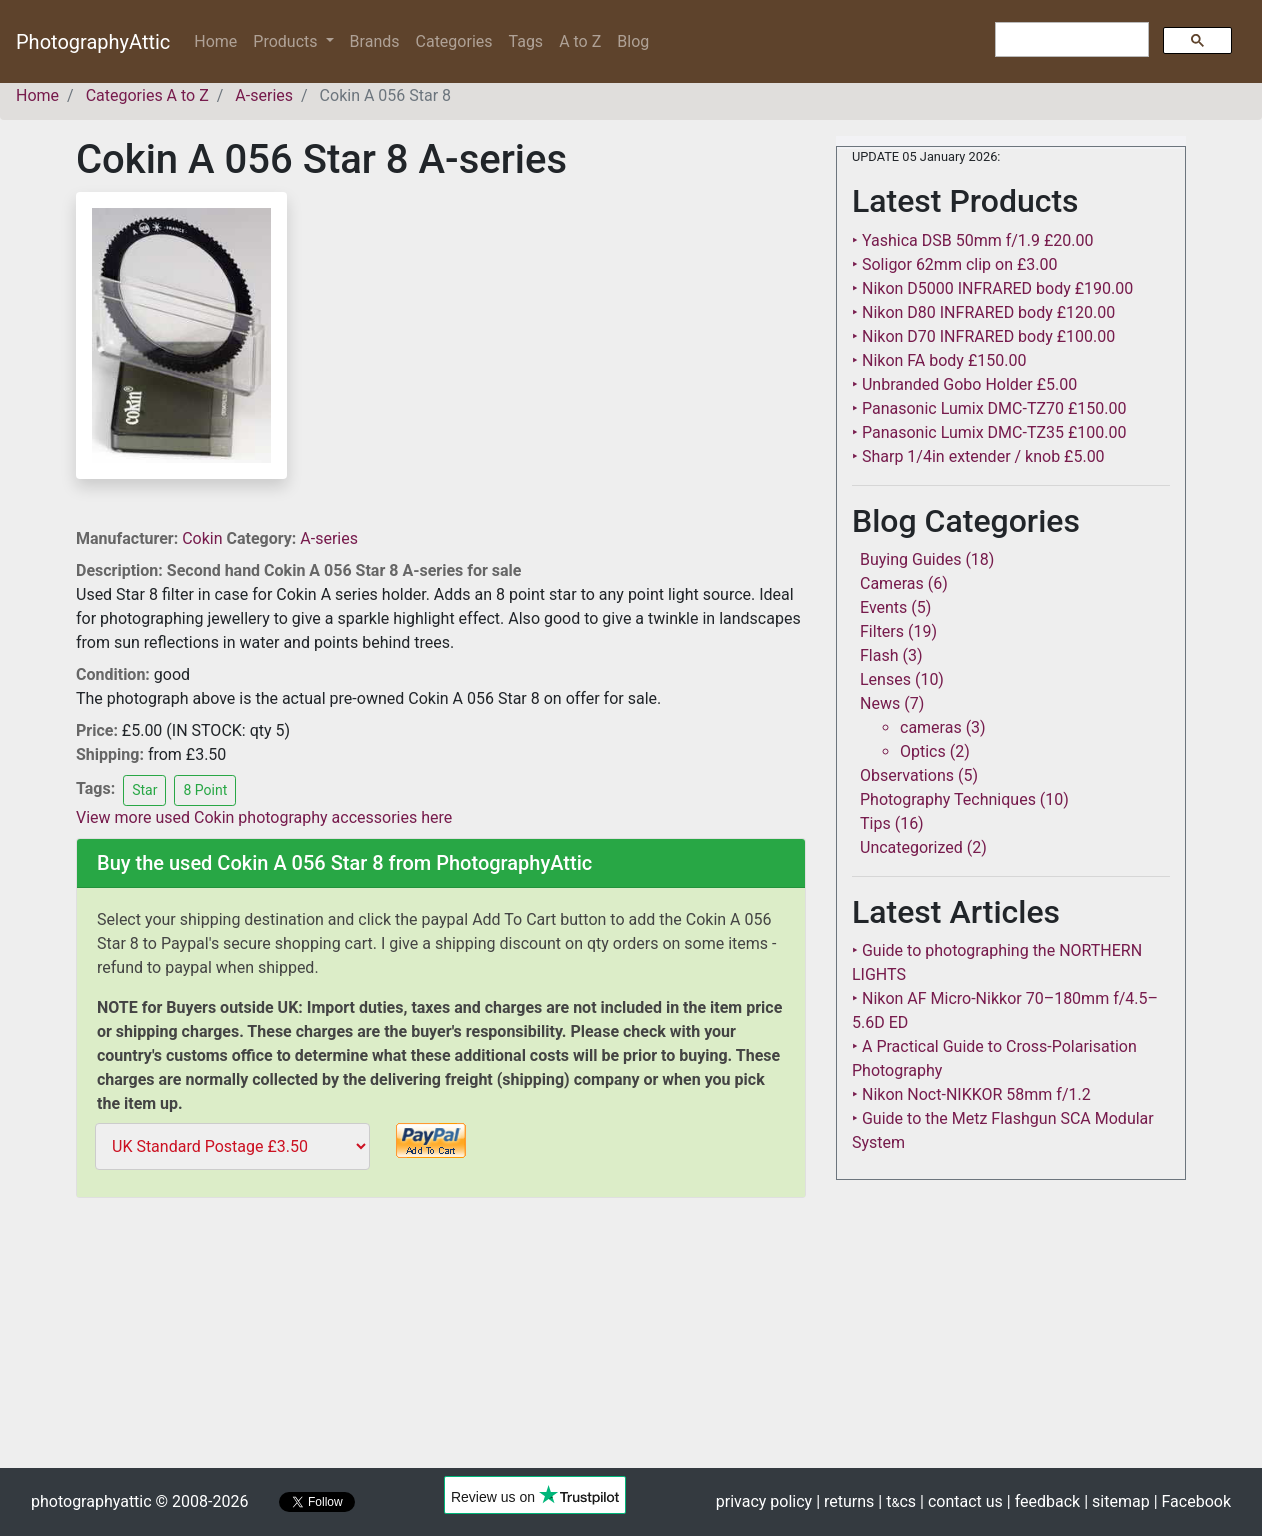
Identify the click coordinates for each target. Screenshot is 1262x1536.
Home (219, 40)
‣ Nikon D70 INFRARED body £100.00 (983, 336)
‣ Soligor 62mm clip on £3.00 (954, 264)
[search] (1070, 40)
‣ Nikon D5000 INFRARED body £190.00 (992, 288)
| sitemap (1116, 1501)
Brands (375, 41)
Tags (526, 41)
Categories (454, 41)
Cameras (892, 583)
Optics (923, 751)
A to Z (580, 41)
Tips (875, 823)
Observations (907, 775)
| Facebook (1192, 1501)
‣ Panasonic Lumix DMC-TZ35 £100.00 (989, 432)
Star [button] (144, 790)
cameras (931, 727)
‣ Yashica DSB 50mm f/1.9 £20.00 (973, 240)
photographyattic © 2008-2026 (139, 1501)
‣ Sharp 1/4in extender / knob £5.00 (978, 456)
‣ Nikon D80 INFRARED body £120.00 (983, 312)
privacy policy (764, 1501)
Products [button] (287, 41)
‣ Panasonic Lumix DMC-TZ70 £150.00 (989, 408)
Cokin (204, 538)
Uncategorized (911, 847)
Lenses (885, 679)
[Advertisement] (441, 1346)
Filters (882, 631)
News (880, 703)
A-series (329, 538)
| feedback (1043, 1501)
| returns (845, 1501)
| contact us (961, 1501)
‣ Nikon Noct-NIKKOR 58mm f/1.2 (971, 1094)
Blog (633, 41)
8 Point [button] (205, 790)
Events (883, 607)
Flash (879, 655)
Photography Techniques (948, 799)
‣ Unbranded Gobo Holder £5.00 (964, 384)
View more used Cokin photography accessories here (264, 817)
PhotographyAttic (93, 42)
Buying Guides (910, 559)
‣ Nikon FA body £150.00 (939, 360)
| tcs (897, 1501)
